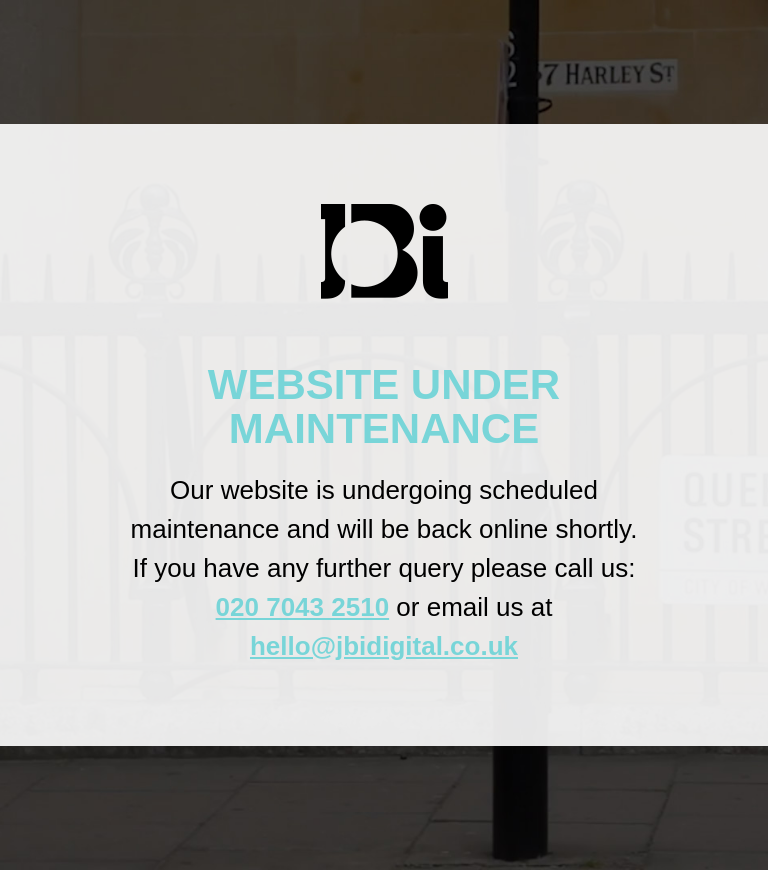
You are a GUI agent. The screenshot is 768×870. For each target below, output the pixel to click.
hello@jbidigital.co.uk (384, 646)
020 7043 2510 (303, 607)
